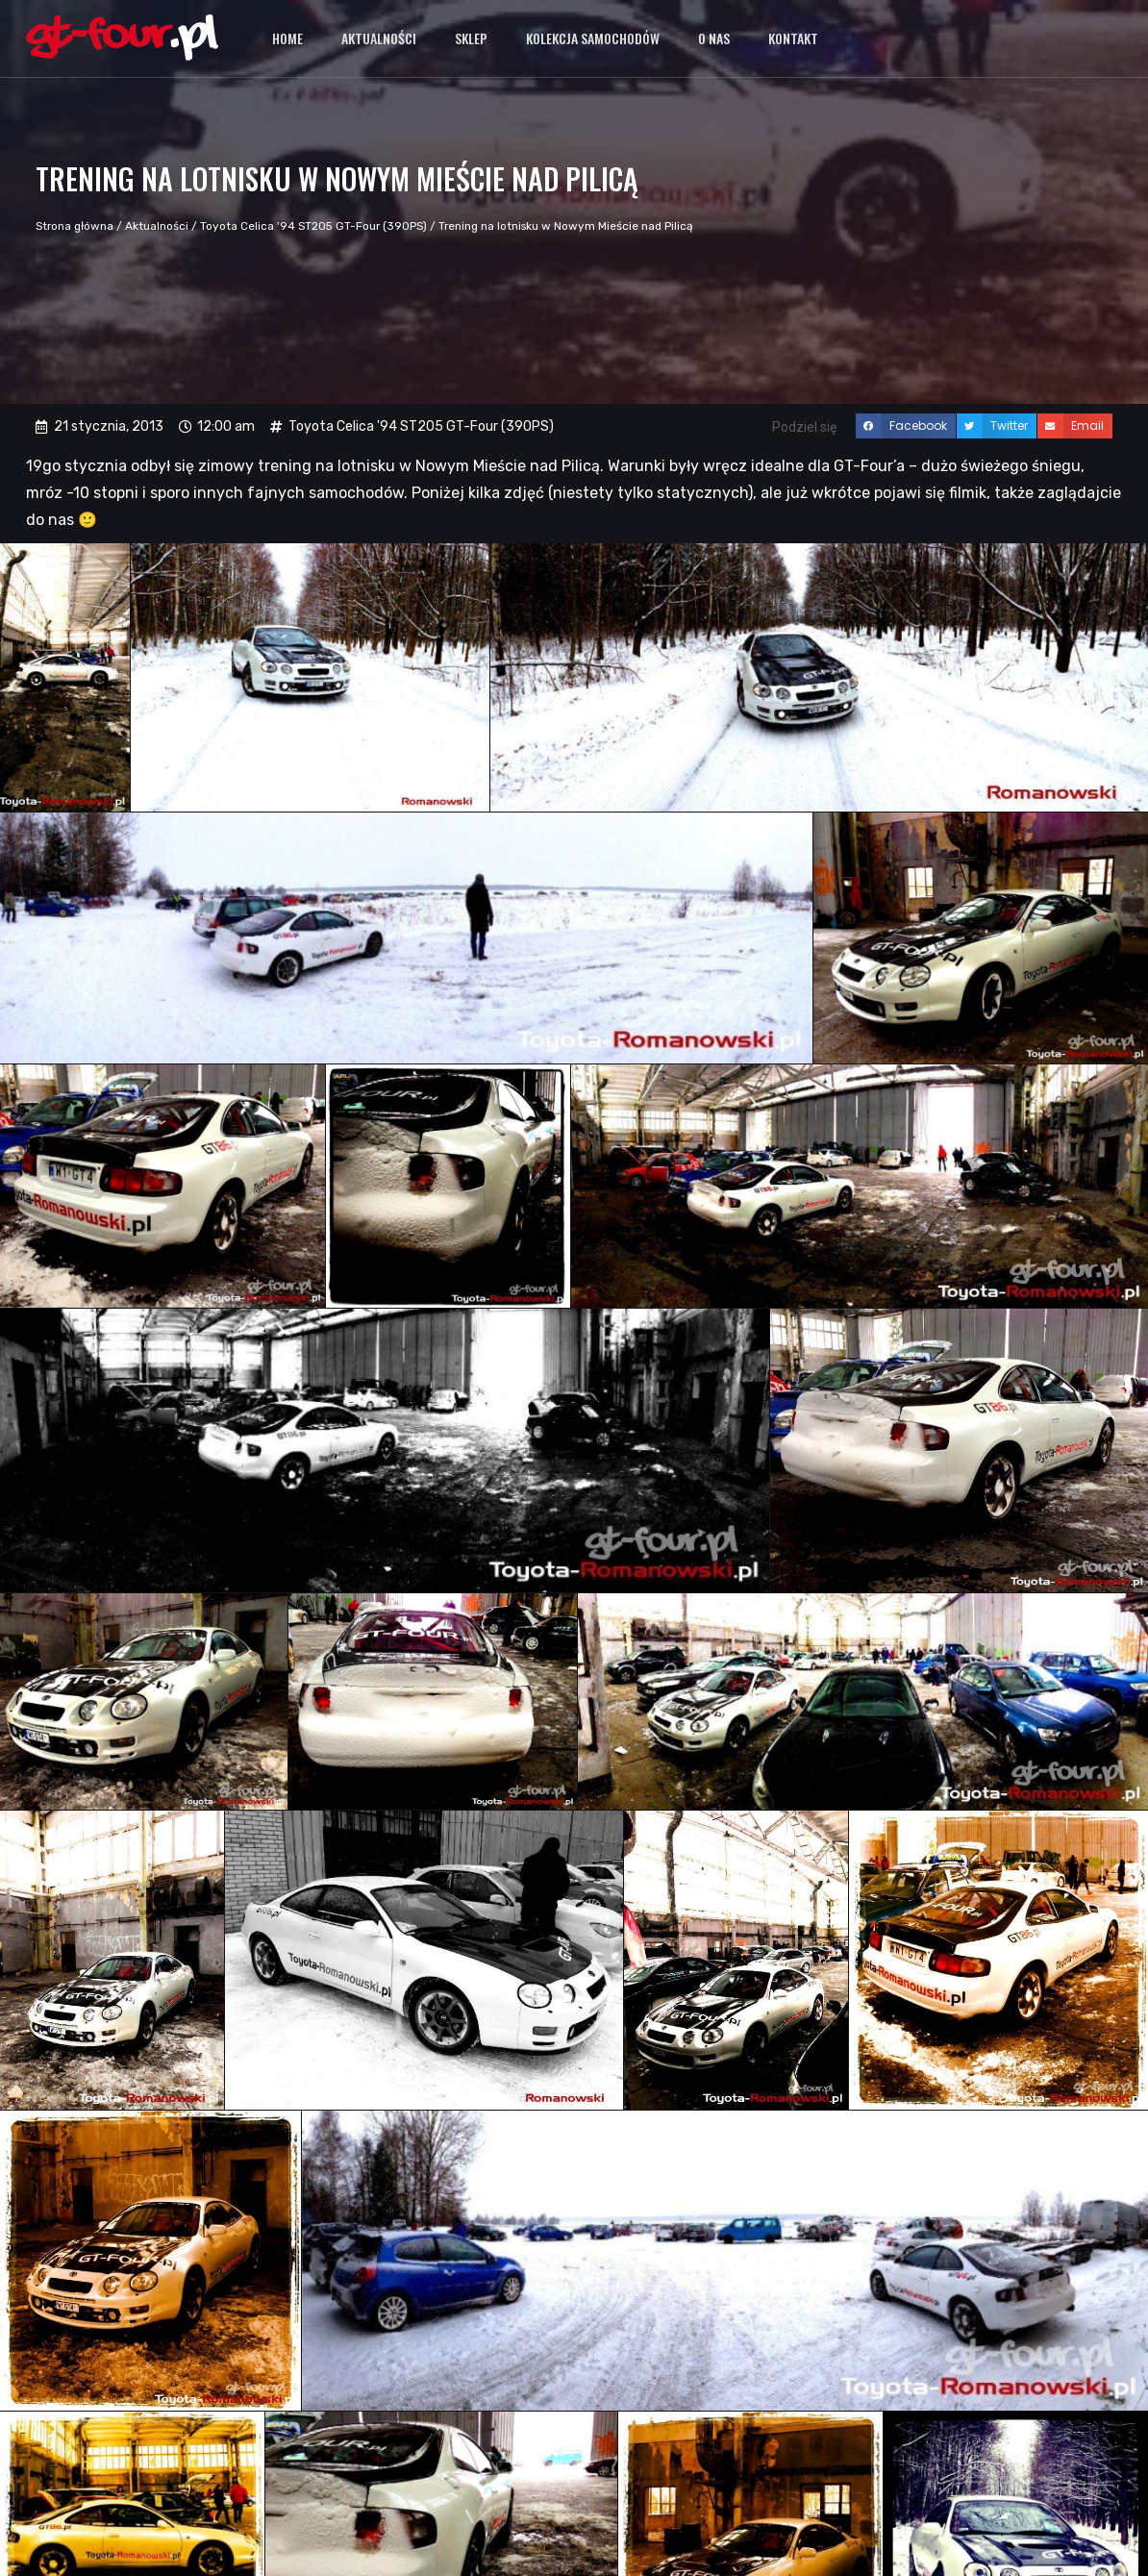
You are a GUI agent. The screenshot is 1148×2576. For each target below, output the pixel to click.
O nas (714, 38)
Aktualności (378, 38)
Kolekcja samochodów (593, 38)
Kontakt (793, 38)
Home (287, 38)
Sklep (471, 38)
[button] (906, 425)
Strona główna (74, 226)
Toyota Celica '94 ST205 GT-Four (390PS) (313, 226)
